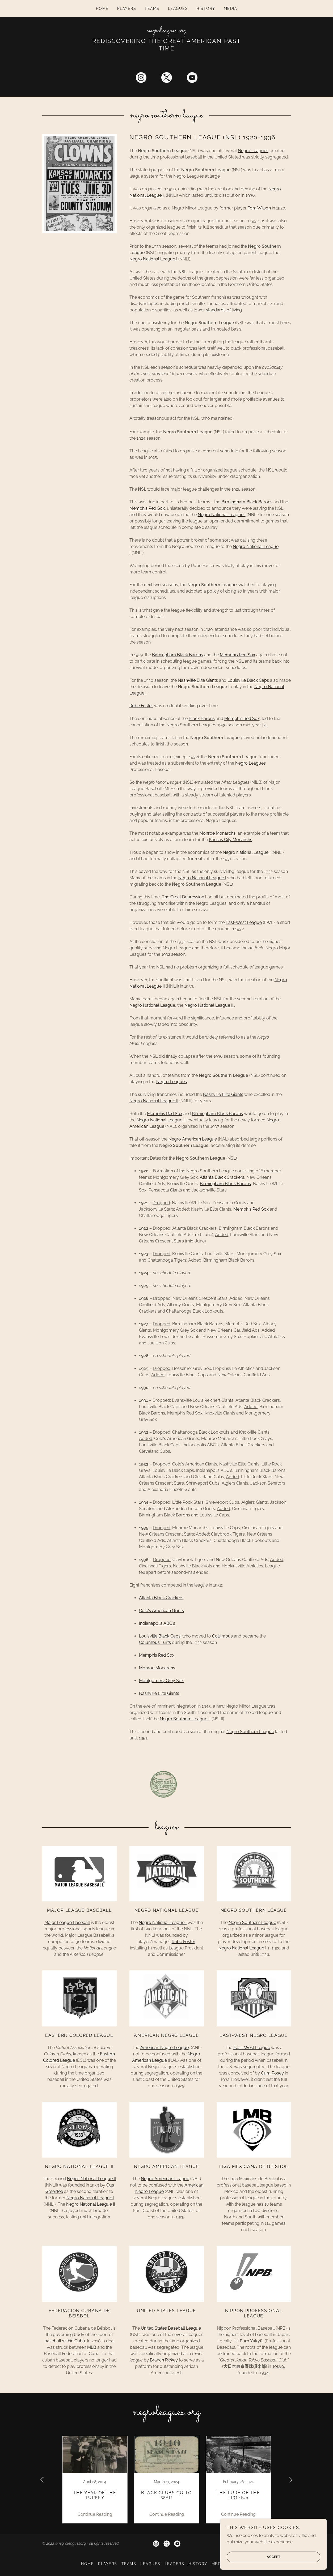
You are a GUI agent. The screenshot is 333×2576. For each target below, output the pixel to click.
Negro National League (152, 1005)
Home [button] (87, 2564)
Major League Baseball (67, 1922)
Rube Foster (141, 705)
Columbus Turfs (155, 1642)
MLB (91, 2347)
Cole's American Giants (161, 1610)
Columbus (222, 1636)
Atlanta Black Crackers (222, 1177)
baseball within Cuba (64, 2340)
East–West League (251, 2047)
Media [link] (230, 8)
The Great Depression (183, 896)
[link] (166, 30)
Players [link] (126, 8)
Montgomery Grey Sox (161, 1680)
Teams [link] (152, 8)
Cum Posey (272, 2073)
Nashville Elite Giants (198, 680)
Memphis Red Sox (147, 508)
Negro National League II (208, 1005)
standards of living (224, 309)
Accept (253, 2557)
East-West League (244, 922)
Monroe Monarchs (217, 833)
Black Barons (202, 718)
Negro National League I (153, 259)
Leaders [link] (174, 2564)
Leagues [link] (178, 8)
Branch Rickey (164, 2360)
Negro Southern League (250, 1731)
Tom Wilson (259, 208)
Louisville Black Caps (248, 680)
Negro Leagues (253, 150)
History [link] (205, 8)
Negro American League (192, 1139)
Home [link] (102, 8)
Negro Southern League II (185, 1718)
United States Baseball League (171, 2328)
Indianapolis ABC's (157, 1623)
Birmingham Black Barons (246, 501)
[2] (264, 724)
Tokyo (278, 2366)
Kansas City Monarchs (230, 839)
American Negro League (164, 2047)
